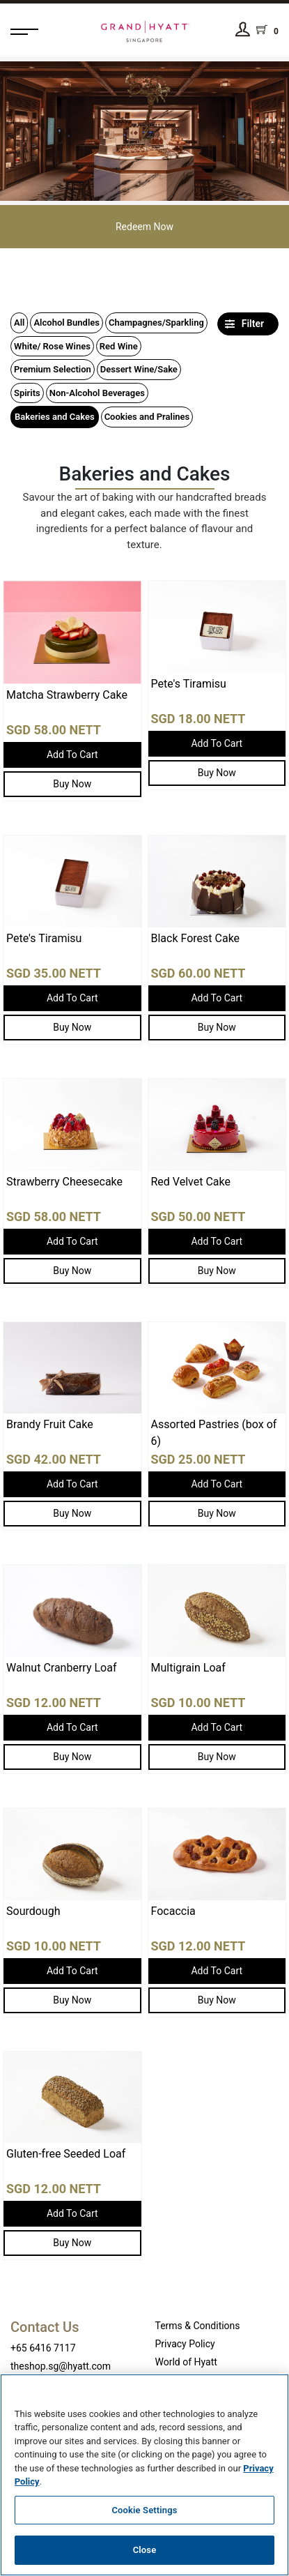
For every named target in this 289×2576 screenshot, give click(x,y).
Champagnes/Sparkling (156, 322)
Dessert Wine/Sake (139, 369)
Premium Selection (52, 369)
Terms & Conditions (197, 2325)
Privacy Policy (185, 2343)
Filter (244, 323)
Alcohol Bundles (66, 322)
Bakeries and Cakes (55, 416)
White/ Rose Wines (52, 346)
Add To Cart (72, 754)
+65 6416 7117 (43, 2348)
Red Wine (119, 346)
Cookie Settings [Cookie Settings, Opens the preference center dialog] (144, 2510)
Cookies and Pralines (147, 416)
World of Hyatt (186, 2361)
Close (145, 2550)
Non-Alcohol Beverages (97, 393)
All (19, 322)
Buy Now (72, 783)
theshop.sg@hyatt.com (60, 2366)
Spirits (27, 393)
